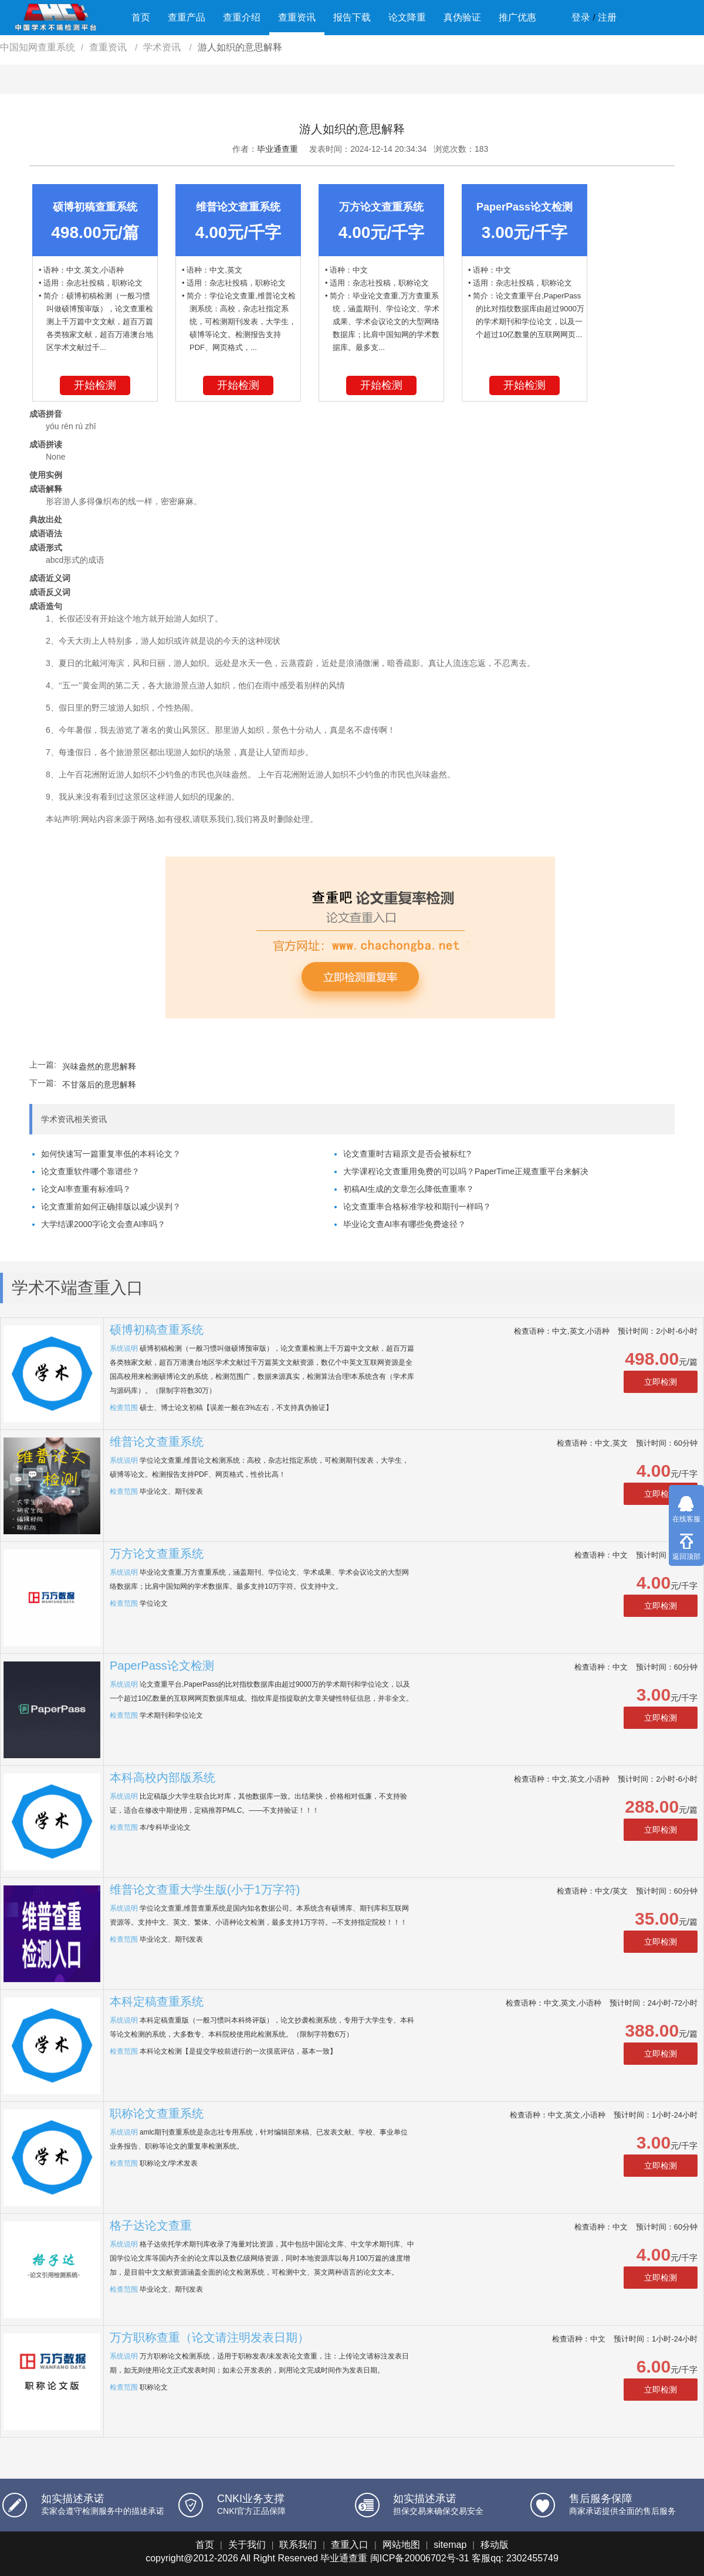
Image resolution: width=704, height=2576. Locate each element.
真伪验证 (462, 17)
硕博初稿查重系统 (157, 1329)
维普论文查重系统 (157, 1441)
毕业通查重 (277, 149)
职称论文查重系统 (157, 2113)
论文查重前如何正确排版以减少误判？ (111, 1206)
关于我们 (247, 2545)
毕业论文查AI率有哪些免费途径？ (404, 1224)
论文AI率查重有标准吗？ (86, 1189)
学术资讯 (163, 47)
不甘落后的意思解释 (99, 1084)
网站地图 (401, 2545)
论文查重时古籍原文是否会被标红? (407, 1153)
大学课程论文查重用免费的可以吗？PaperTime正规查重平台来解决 (465, 1171)
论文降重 (407, 17)
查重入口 (349, 2545)
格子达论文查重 (151, 2225)
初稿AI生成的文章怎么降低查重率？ (408, 1189)
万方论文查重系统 (157, 1553)
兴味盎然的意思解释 (99, 1066)
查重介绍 (241, 17)
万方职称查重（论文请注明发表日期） (209, 2337)
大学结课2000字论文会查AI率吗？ (103, 1224)
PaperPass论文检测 (162, 1665)
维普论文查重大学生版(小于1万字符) (205, 1889)
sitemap (450, 2545)
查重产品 (186, 17)
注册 (607, 17)
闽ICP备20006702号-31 (419, 2558)
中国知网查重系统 (37, 47)
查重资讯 (297, 17)
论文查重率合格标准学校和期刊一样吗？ (417, 1206)
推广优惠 (517, 17)
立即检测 (660, 1381)
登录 (580, 17)
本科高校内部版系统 (162, 1777)
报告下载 (352, 17)
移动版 (494, 2545)
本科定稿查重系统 (157, 2001)
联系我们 (298, 2545)
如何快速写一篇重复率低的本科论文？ (111, 1153)
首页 (140, 17)
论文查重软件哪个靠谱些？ (90, 1171)
